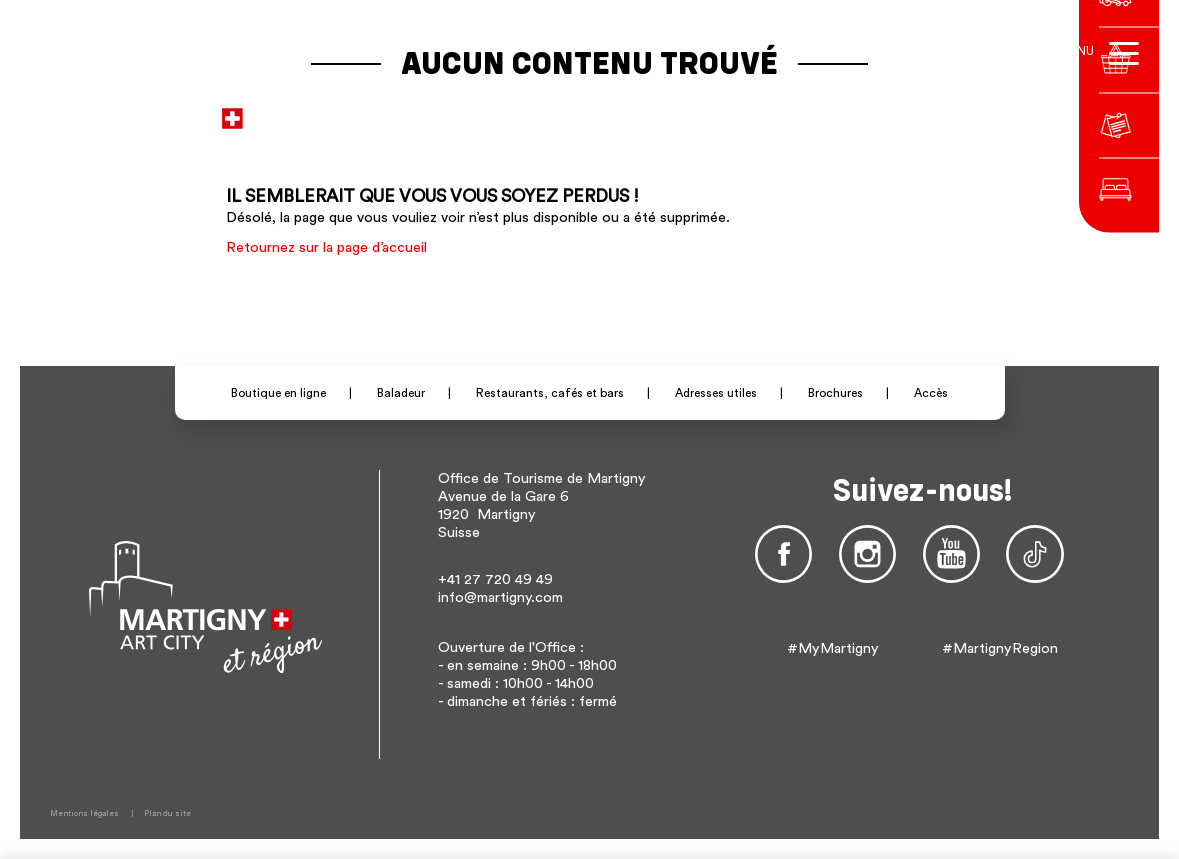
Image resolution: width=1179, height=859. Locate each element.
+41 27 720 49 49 (495, 579)
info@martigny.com (500, 597)
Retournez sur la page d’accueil (326, 247)
